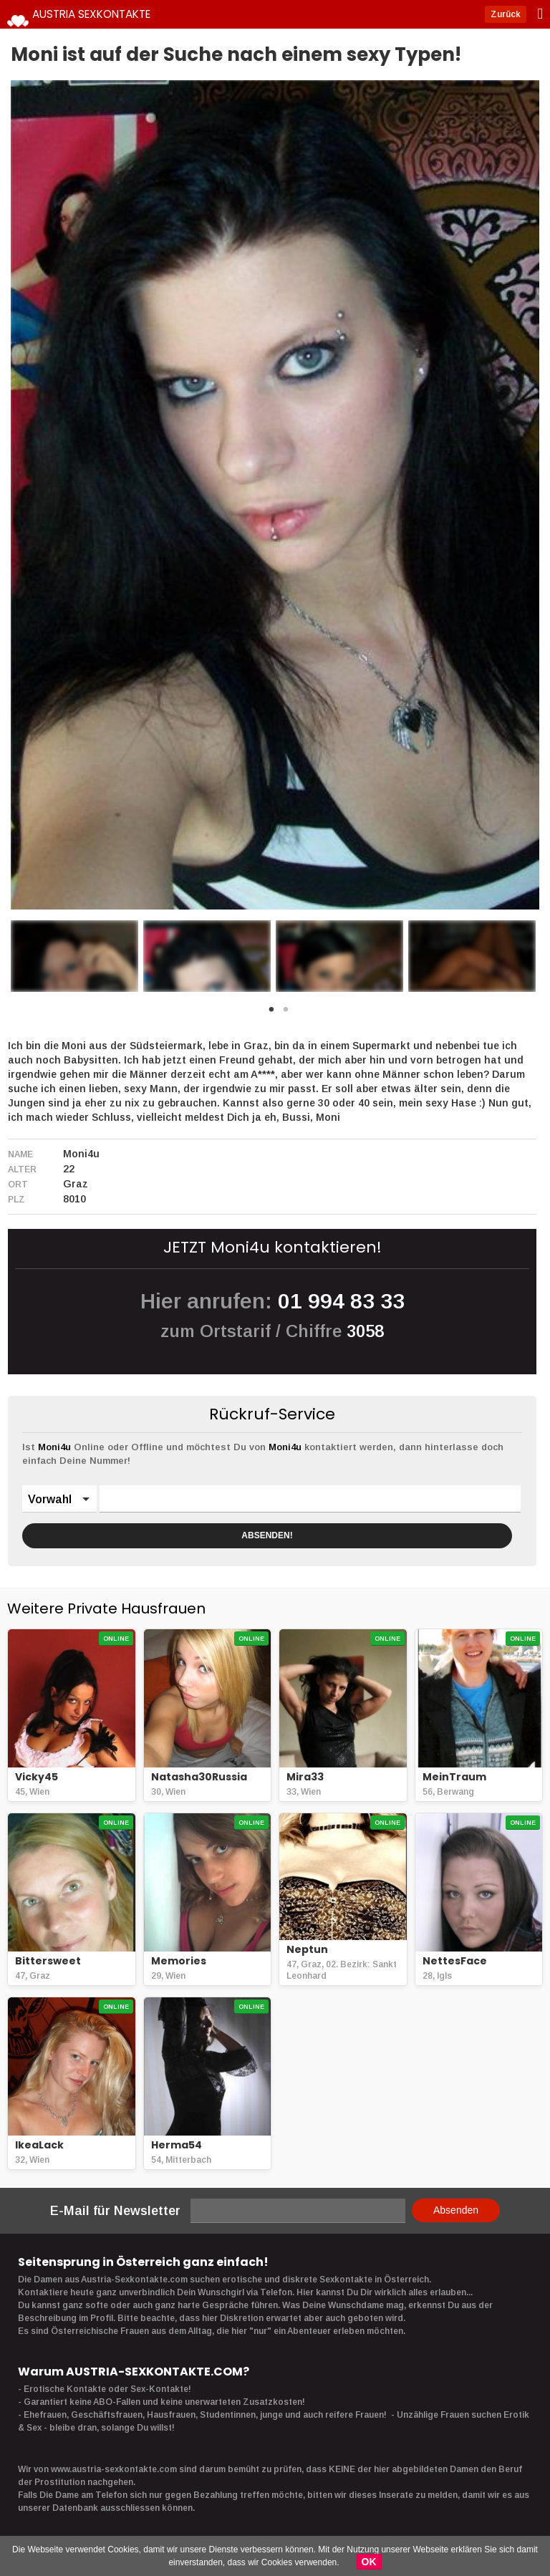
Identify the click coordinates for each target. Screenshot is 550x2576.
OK (369, 2561)
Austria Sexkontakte (111, 14)
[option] (74, 956)
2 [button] (286, 1013)
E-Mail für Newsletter (115, 2211)
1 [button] (271, 1013)
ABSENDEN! (266, 1535)
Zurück (521, 14)
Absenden (455, 2210)
